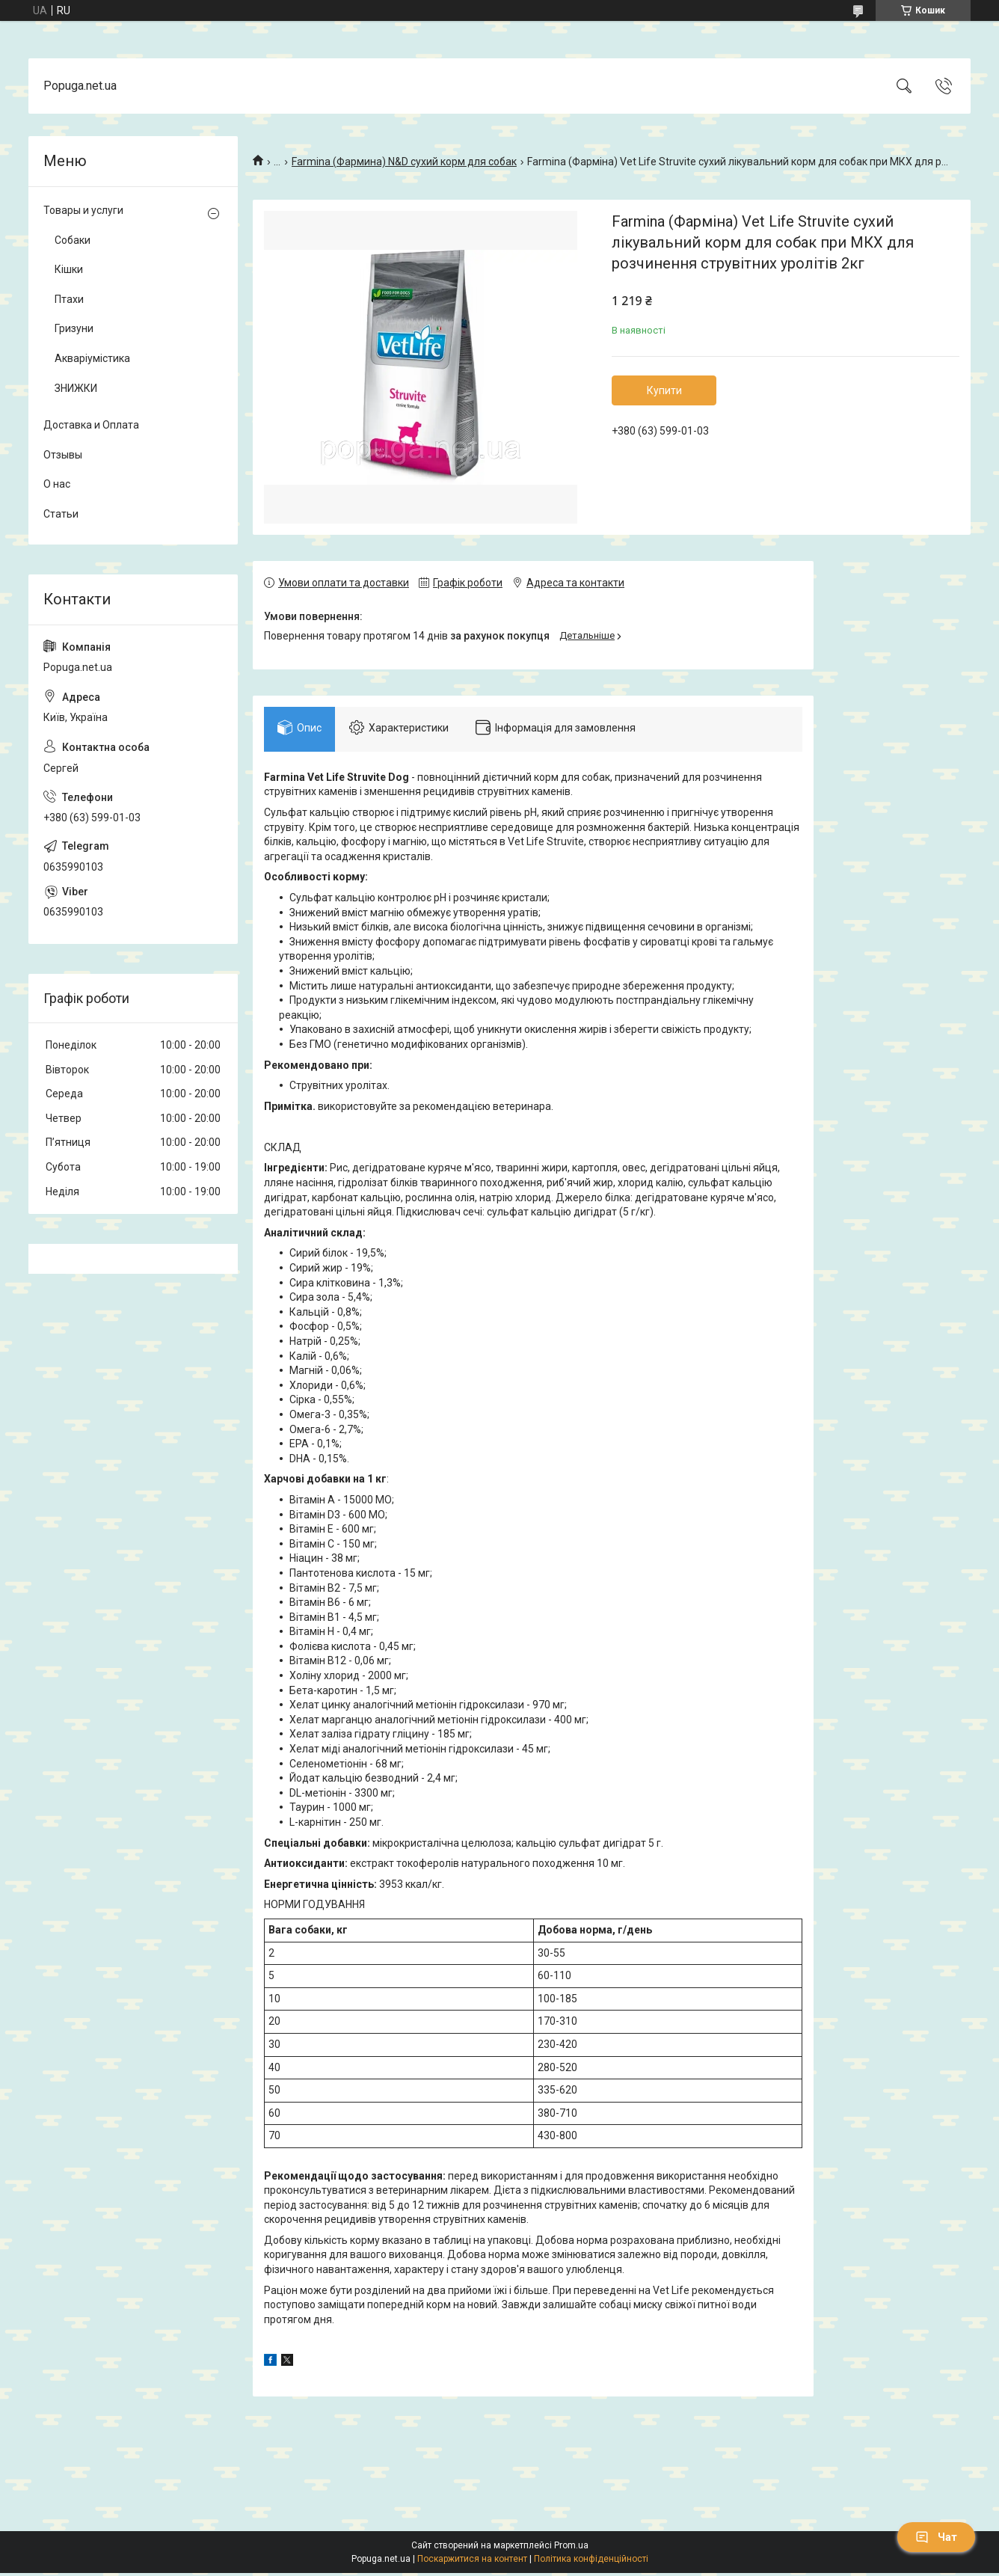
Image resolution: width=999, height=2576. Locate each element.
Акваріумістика (92, 358)
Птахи (69, 299)
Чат (936, 2537)
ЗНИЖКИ (76, 388)
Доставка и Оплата (91, 425)
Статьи (61, 514)
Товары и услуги (83, 210)
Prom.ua (571, 2548)
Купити (664, 390)
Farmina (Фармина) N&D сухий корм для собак (404, 162)
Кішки (69, 269)
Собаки (72, 240)
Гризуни (74, 328)
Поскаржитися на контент (472, 2562)
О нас (56, 484)
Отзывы (62, 455)
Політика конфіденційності (591, 2562)
